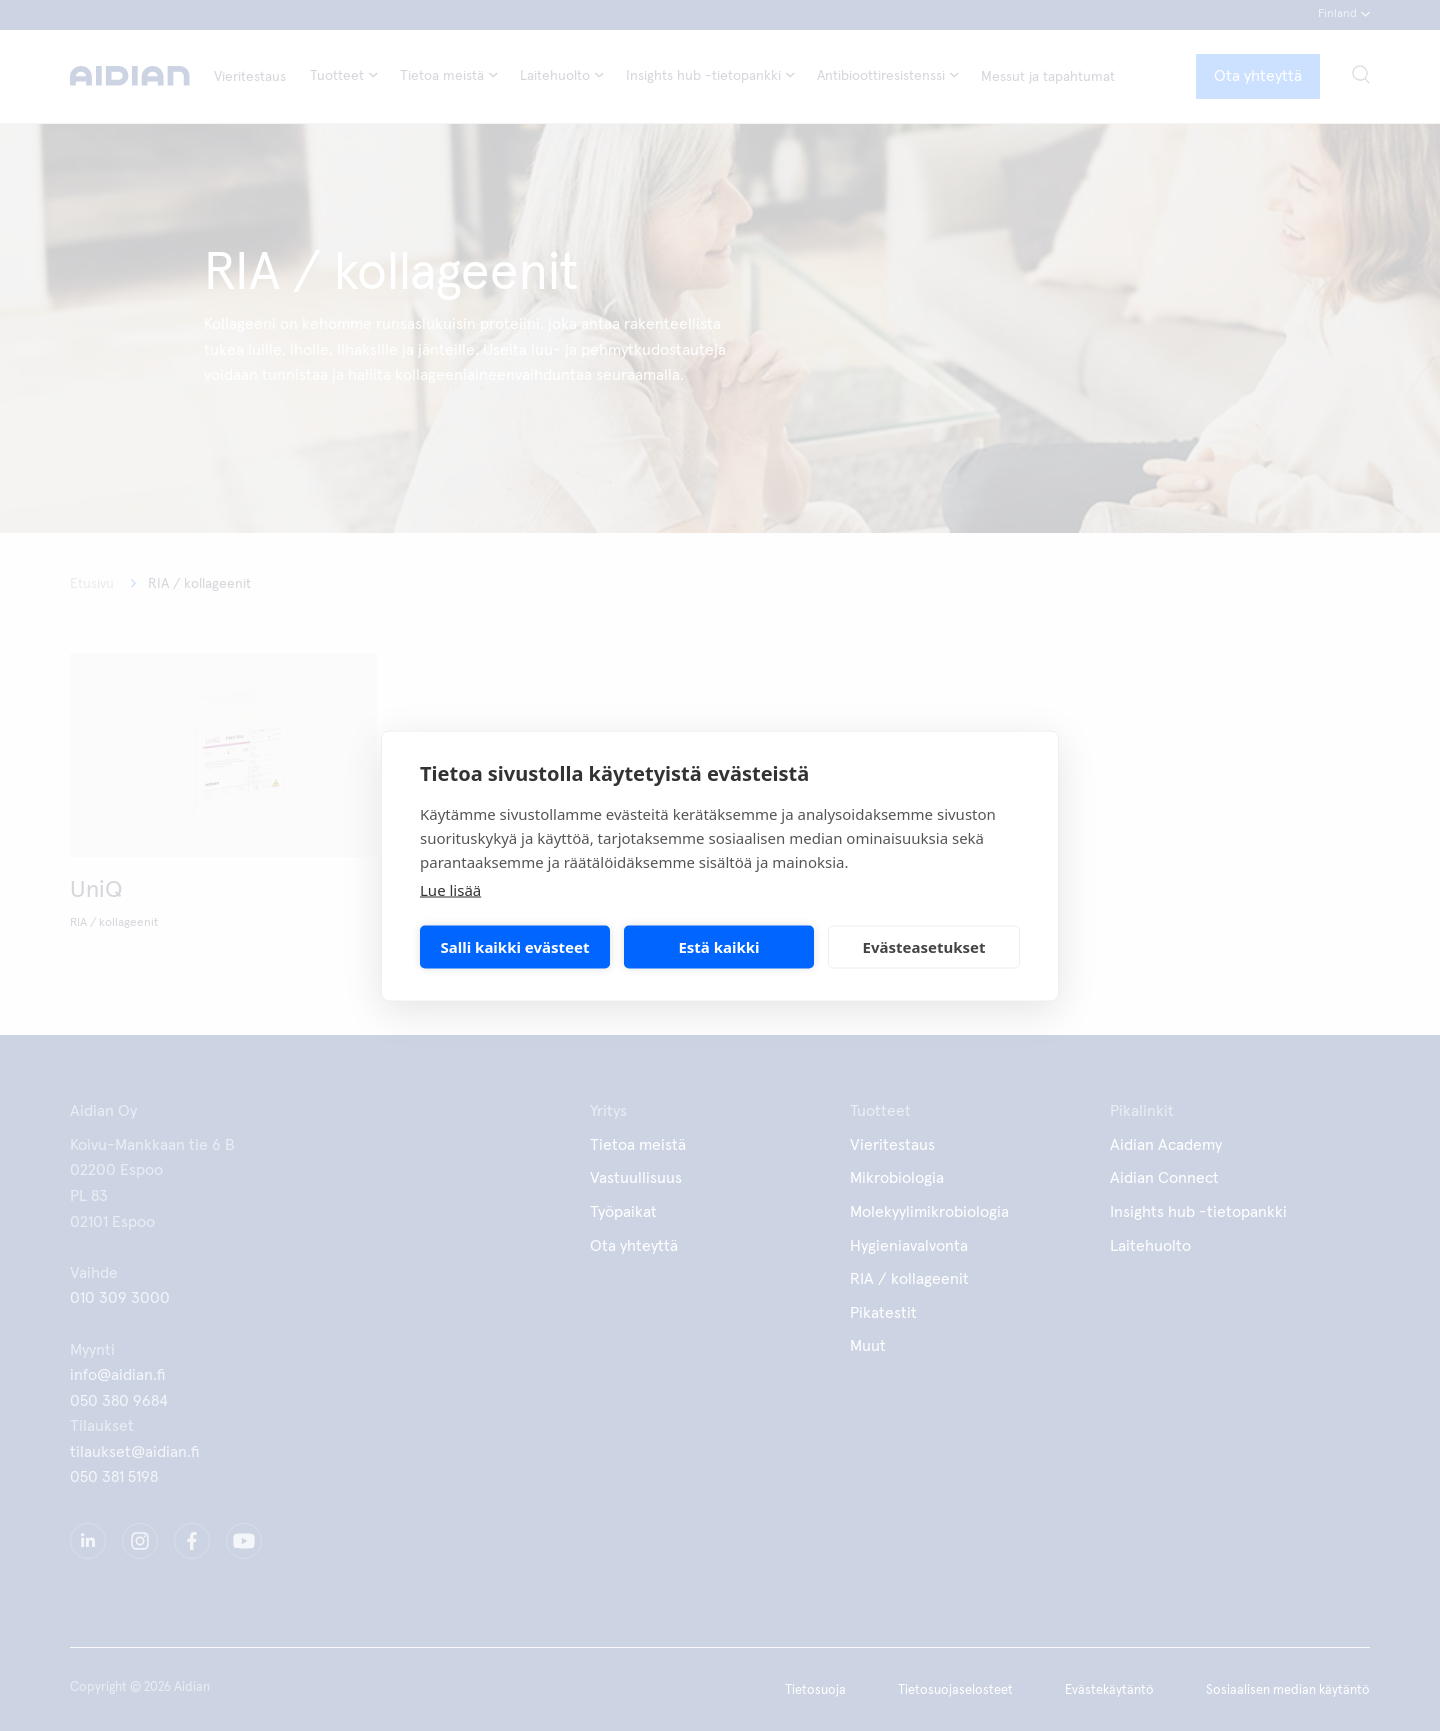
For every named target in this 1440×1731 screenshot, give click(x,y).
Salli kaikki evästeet (515, 947)
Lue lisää (450, 889)
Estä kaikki (718, 947)
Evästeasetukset (924, 947)
